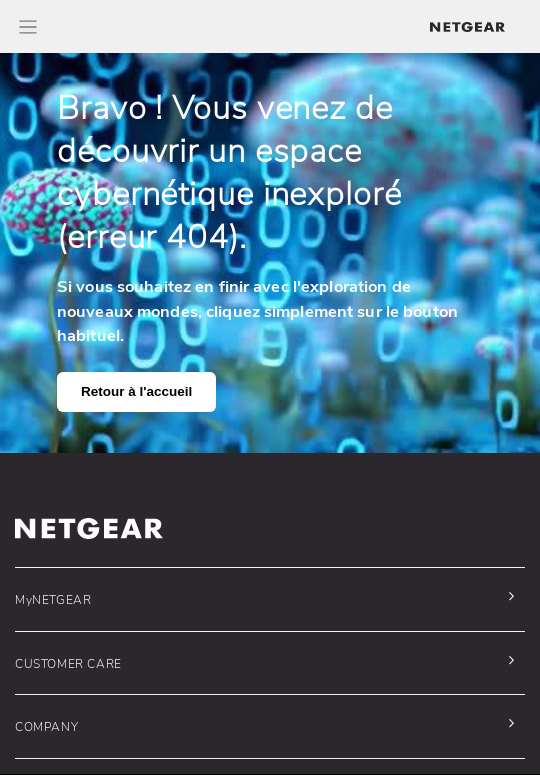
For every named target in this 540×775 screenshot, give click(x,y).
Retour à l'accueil (136, 391)
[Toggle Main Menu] (28, 26)
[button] (265, 599)
